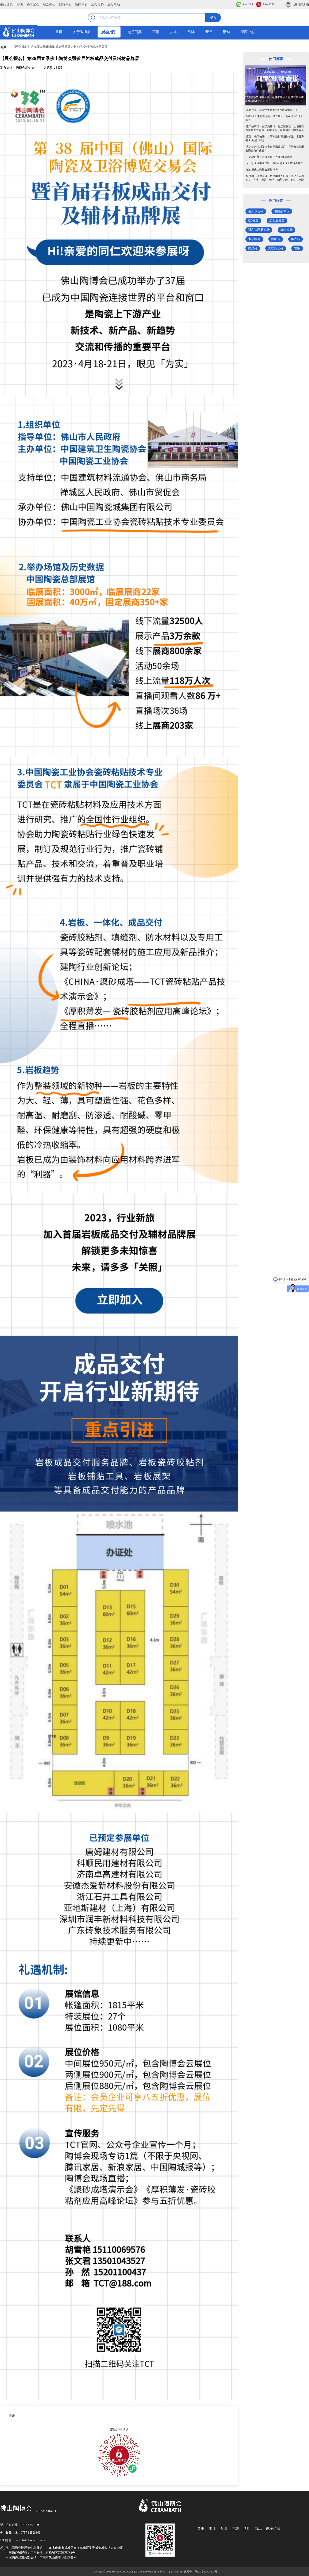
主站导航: (6, 4)
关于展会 (33, 4)
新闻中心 (81, 4)
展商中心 (65, 4)
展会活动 (113, 4)
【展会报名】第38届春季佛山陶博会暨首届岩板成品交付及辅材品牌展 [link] (60, 47)
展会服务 (97, 4)
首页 (20, 4)
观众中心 (49, 4)
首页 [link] (3, 47)
